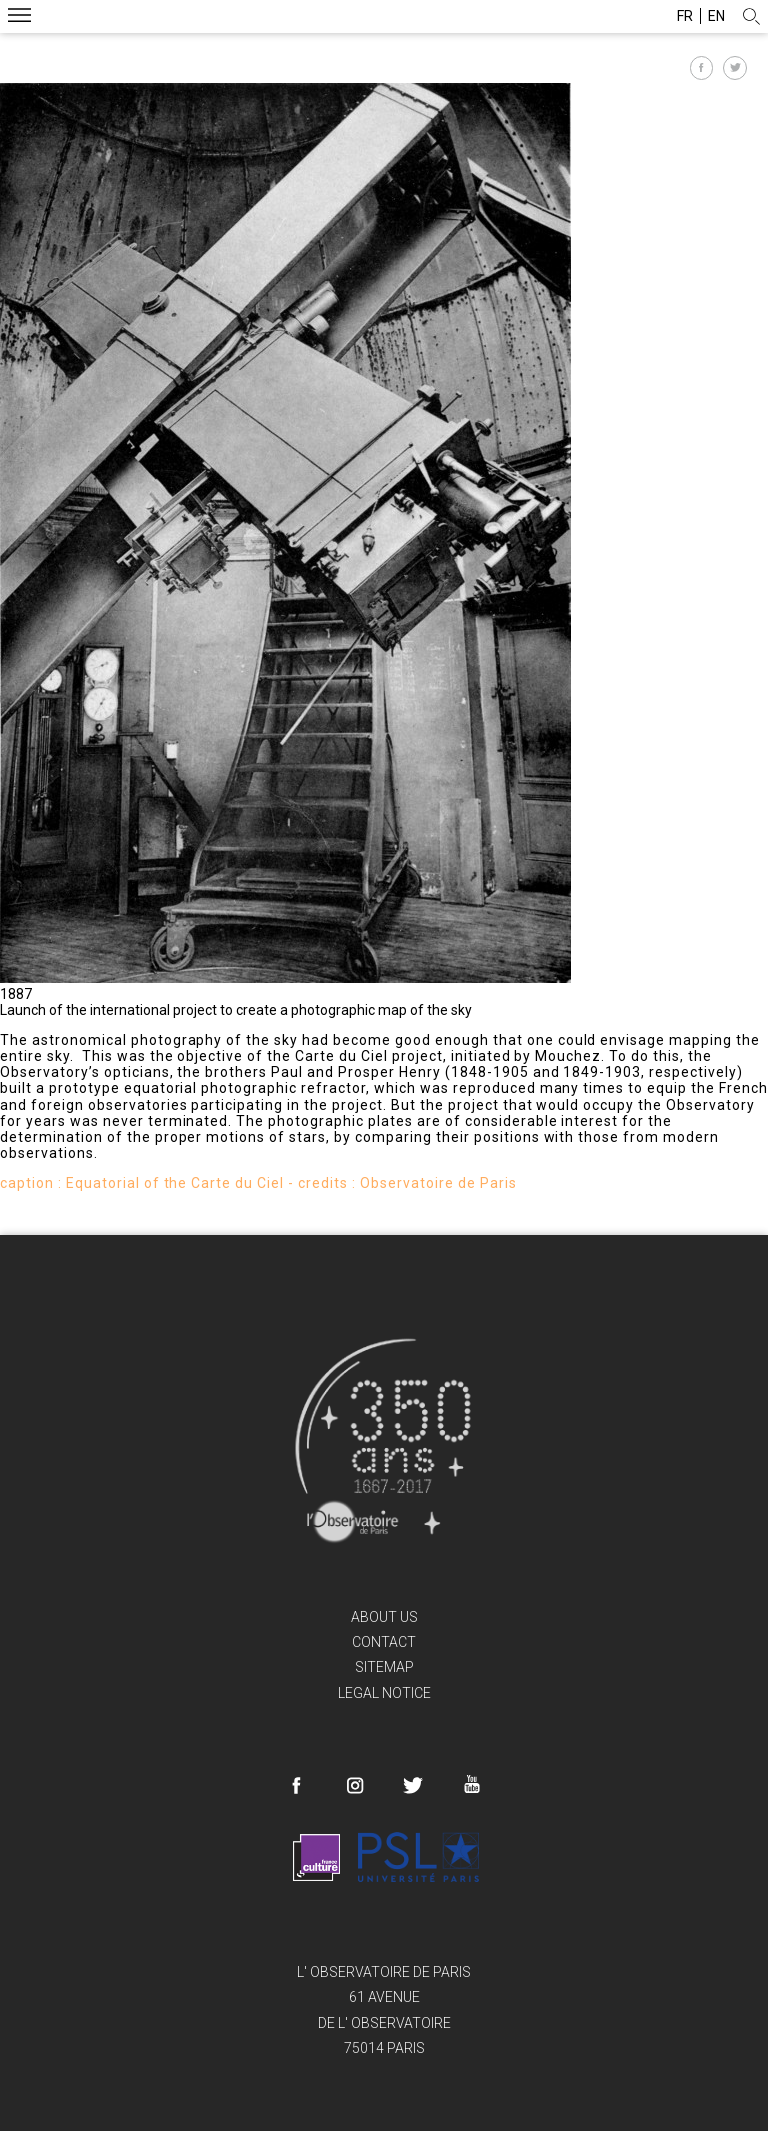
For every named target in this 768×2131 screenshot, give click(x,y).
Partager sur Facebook (702, 68)
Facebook (297, 1786)
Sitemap (384, 1667)
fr (685, 16)
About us (384, 1617)
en (716, 16)
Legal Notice (384, 1693)
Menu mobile (19, 17)
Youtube (471, 1784)
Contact (384, 1642)
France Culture (316, 1857)
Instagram (355, 1786)
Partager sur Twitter (735, 68)
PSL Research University (418, 1857)
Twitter (413, 1786)
